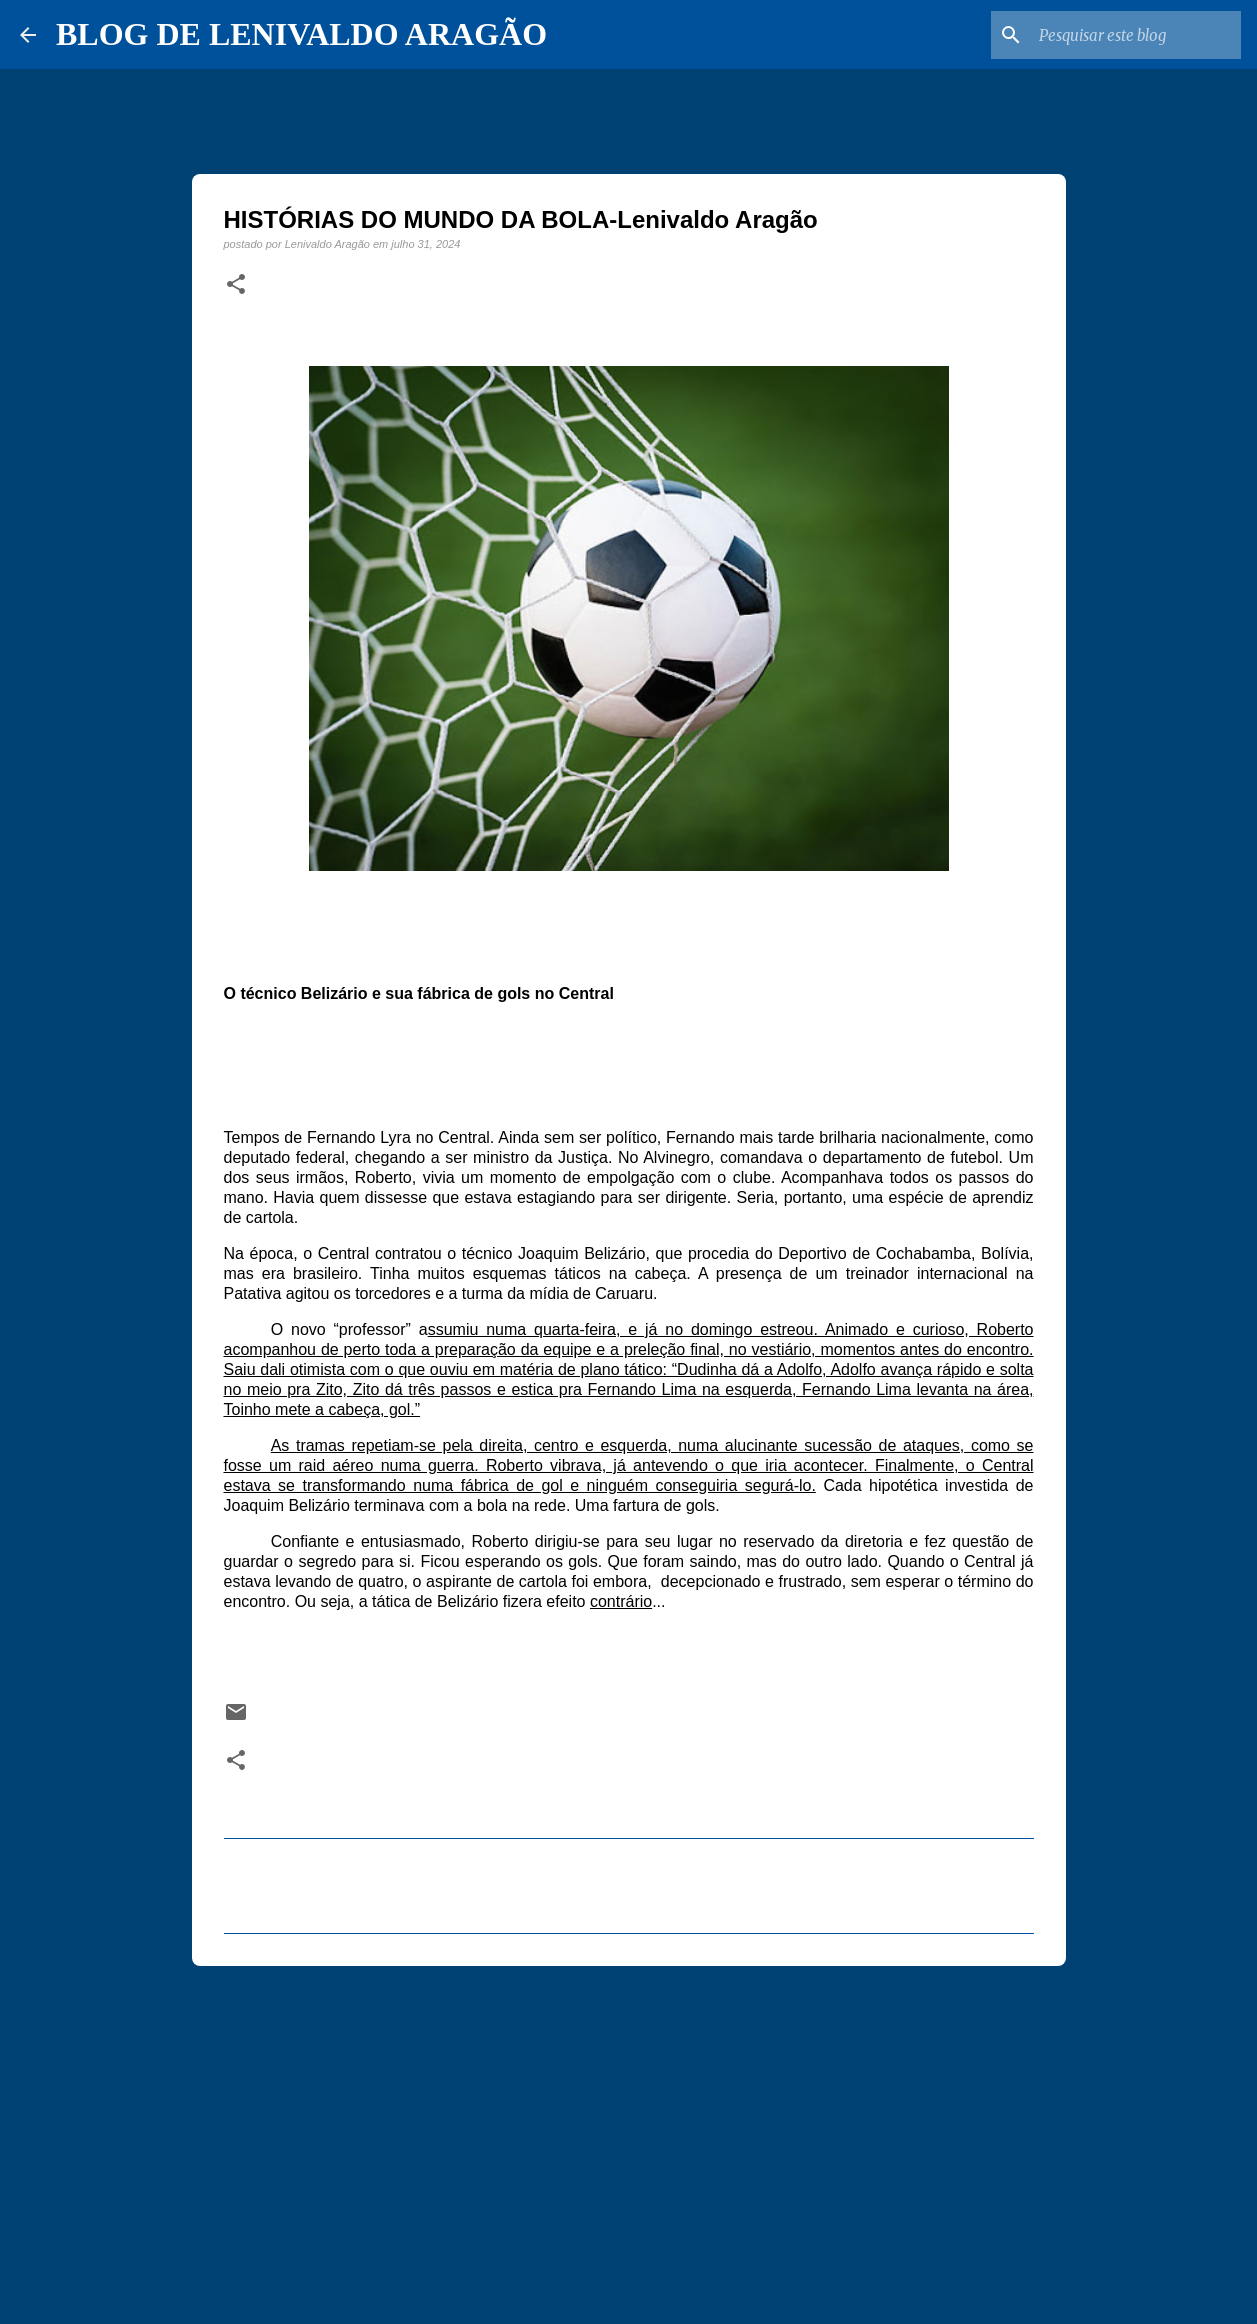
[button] (236, 285)
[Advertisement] (629, 2136)
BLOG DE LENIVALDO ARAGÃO (301, 34)
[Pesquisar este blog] (1136, 35)
